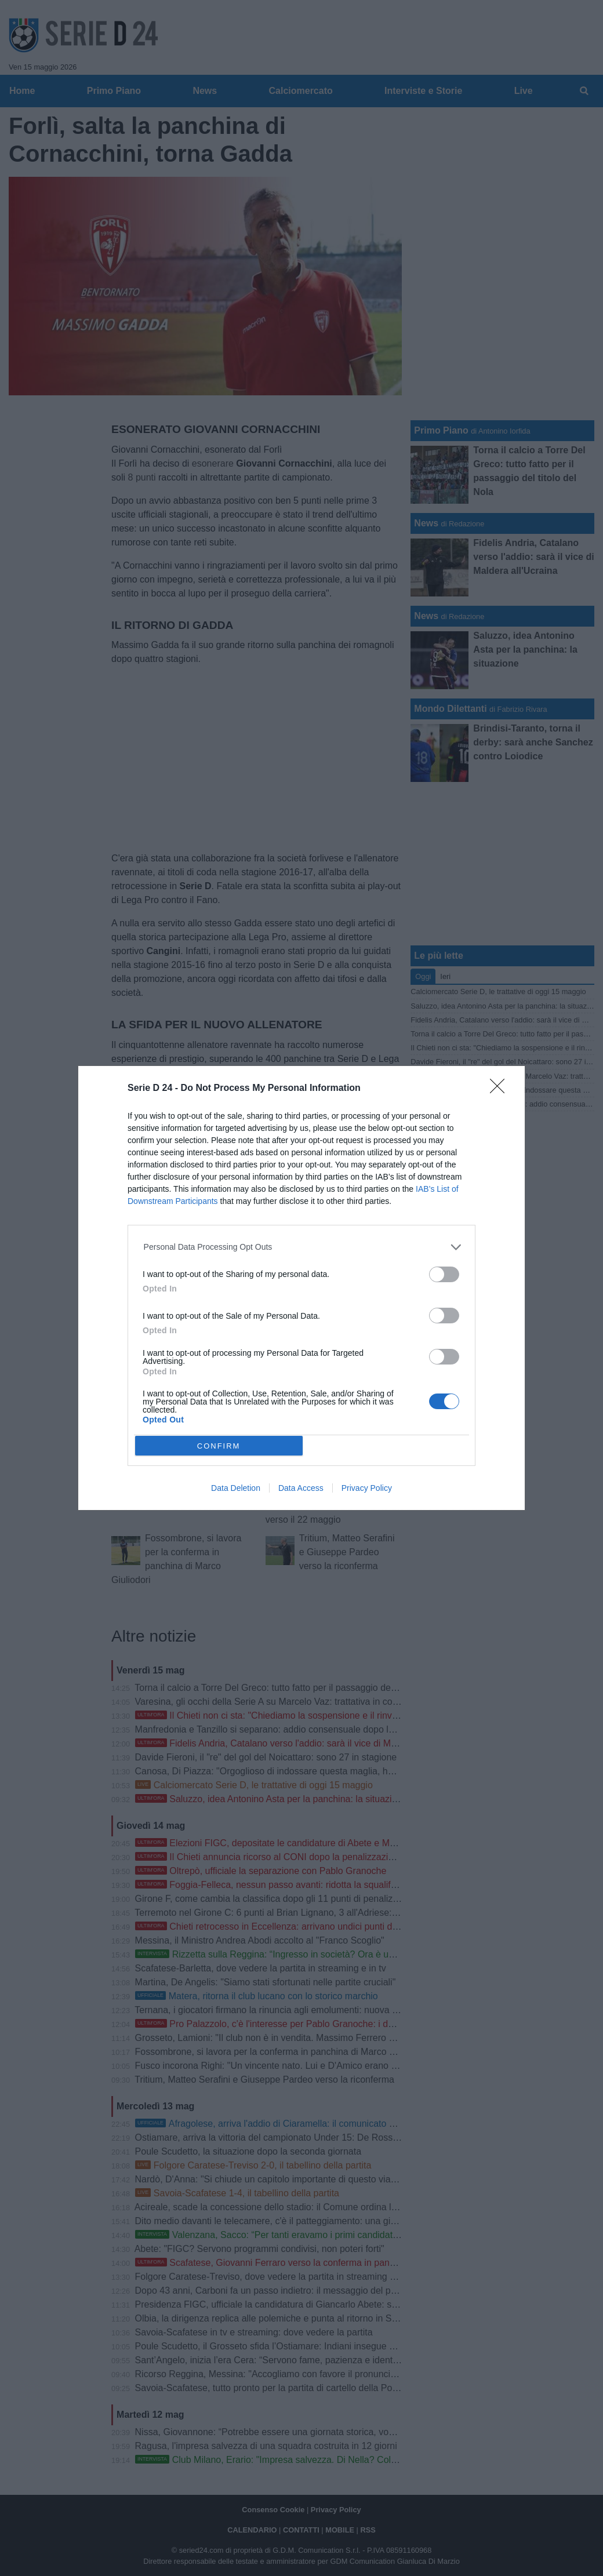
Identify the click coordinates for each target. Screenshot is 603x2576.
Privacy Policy (367, 1488)
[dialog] (301, 1288)
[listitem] (302, 1247)
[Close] (501, 1090)
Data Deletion (235, 1488)
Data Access (301, 1488)
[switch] (444, 1274)
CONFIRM (219, 1445)
